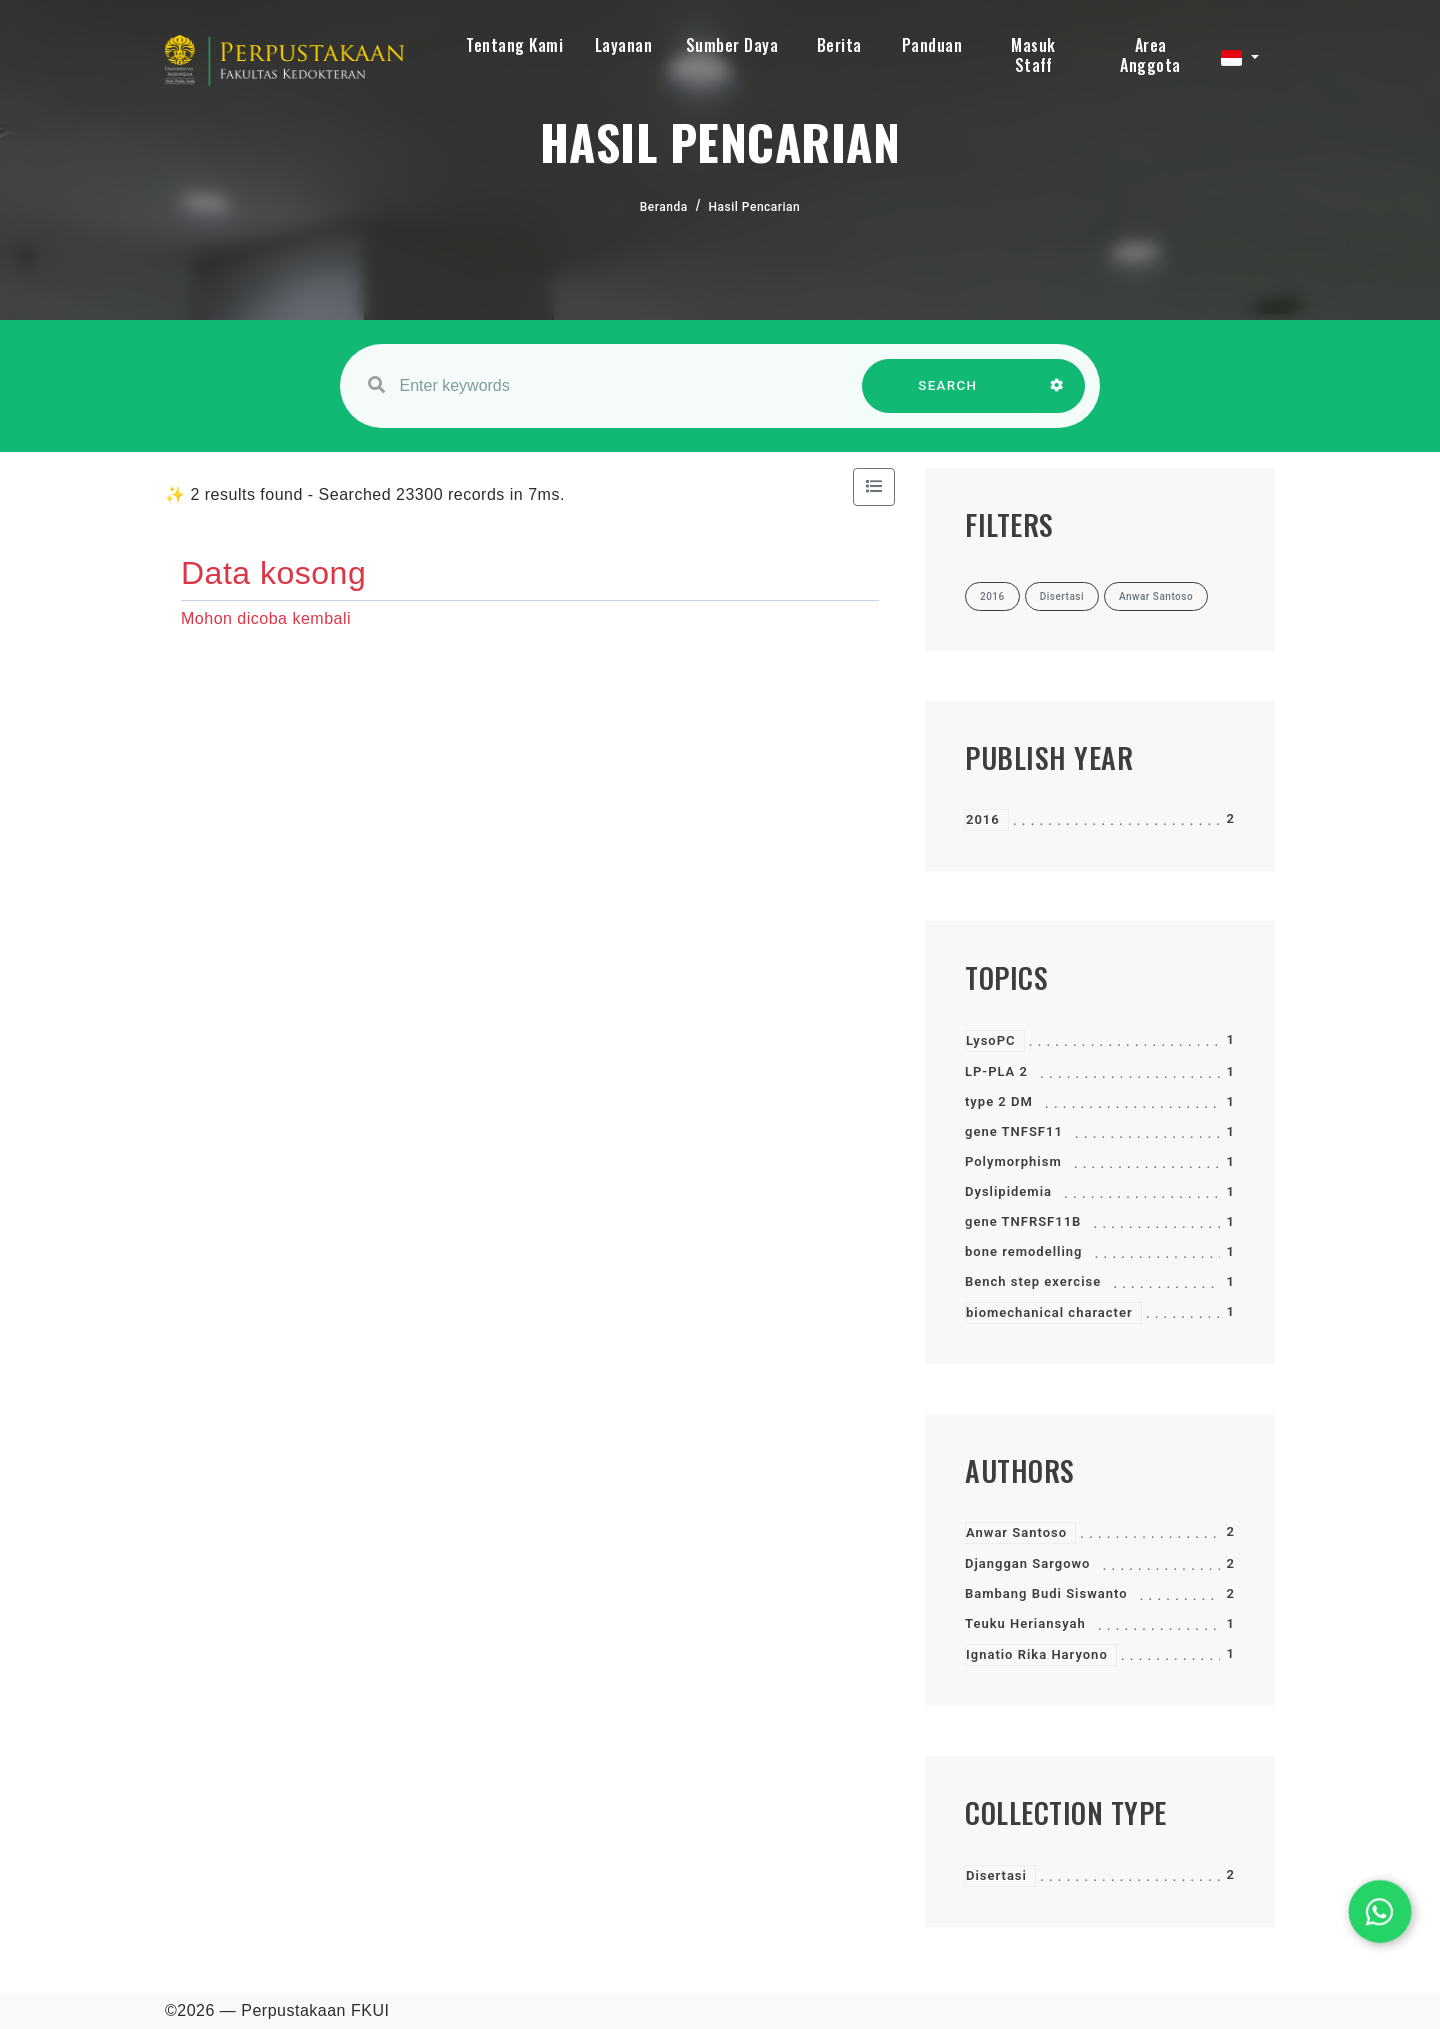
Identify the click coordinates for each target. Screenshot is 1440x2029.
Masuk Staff (1033, 55)
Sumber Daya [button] (732, 45)
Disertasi (996, 1875)
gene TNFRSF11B (1023, 1221)
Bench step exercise (1033, 1281)
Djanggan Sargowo (1027, 1563)
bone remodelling (1023, 1251)
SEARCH (948, 395)
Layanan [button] (624, 45)
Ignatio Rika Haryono (1037, 1654)
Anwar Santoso (1016, 1532)
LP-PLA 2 (996, 1071)
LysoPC (991, 1040)
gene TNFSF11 (1014, 1131)
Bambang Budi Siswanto (1046, 1593)
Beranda (664, 207)
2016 (983, 819)
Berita (839, 45)
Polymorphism (1013, 1161)
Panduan (932, 45)
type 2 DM (999, 1101)
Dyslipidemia (1008, 1191)
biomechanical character (1049, 1312)
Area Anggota (1150, 55)
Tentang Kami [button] (514, 45)
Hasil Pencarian (755, 207)
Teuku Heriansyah (1025, 1623)
